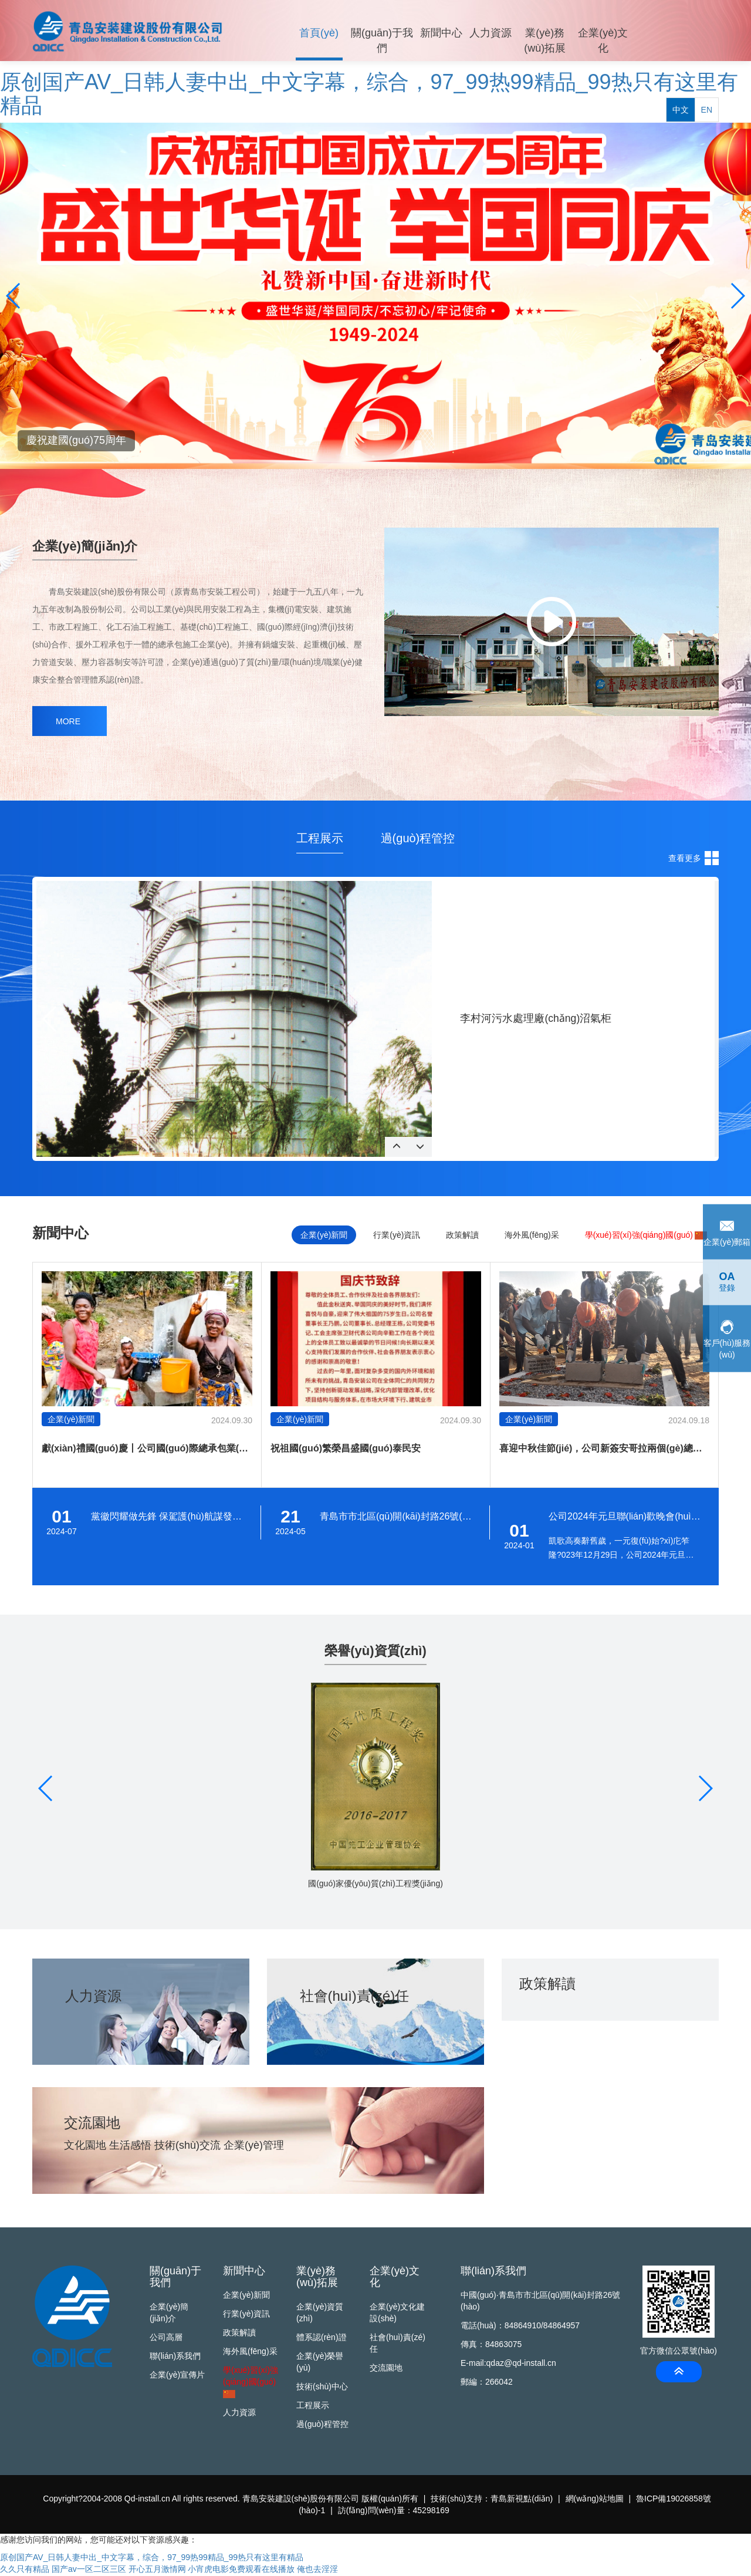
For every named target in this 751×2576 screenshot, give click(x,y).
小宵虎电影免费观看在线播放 (241, 2570)
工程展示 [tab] (319, 838)
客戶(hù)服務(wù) (727, 1338)
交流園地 (386, 2369)
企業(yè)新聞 (246, 2296)
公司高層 (166, 2338)
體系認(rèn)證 (321, 2338)
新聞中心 (438, 34)
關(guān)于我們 (380, 42)
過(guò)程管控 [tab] (418, 838)
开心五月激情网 (157, 2570)
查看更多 (684, 858)
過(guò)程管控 (322, 2425)
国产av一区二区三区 (89, 2570)
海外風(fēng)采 (250, 2352)
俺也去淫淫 (317, 2570)
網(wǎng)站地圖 (595, 2499)
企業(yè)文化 (597, 42)
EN (706, 34)
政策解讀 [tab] (462, 1235)
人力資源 (487, 34)
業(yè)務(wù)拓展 (540, 42)
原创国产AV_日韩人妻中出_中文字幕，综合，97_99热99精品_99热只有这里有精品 (369, 93)
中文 (680, 34)
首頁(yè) (318, 34)
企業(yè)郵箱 (727, 1231)
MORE (68, 721)
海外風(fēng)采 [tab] (532, 1235)
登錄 (727, 1281)
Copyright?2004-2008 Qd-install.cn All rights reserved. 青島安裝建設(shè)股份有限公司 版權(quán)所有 (230, 2499)
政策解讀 (239, 2333)
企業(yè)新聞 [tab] (323, 1235)
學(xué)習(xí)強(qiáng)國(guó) (646, 1235)
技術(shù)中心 (322, 2387)
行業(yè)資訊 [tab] (396, 1235)
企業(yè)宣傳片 (177, 2376)
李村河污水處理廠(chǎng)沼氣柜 (536, 1018)
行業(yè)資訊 (246, 2315)
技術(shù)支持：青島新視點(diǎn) (492, 2499)
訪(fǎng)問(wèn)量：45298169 (393, 2511)
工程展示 (312, 2406)
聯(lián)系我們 (175, 2357)
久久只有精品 (24, 2570)
